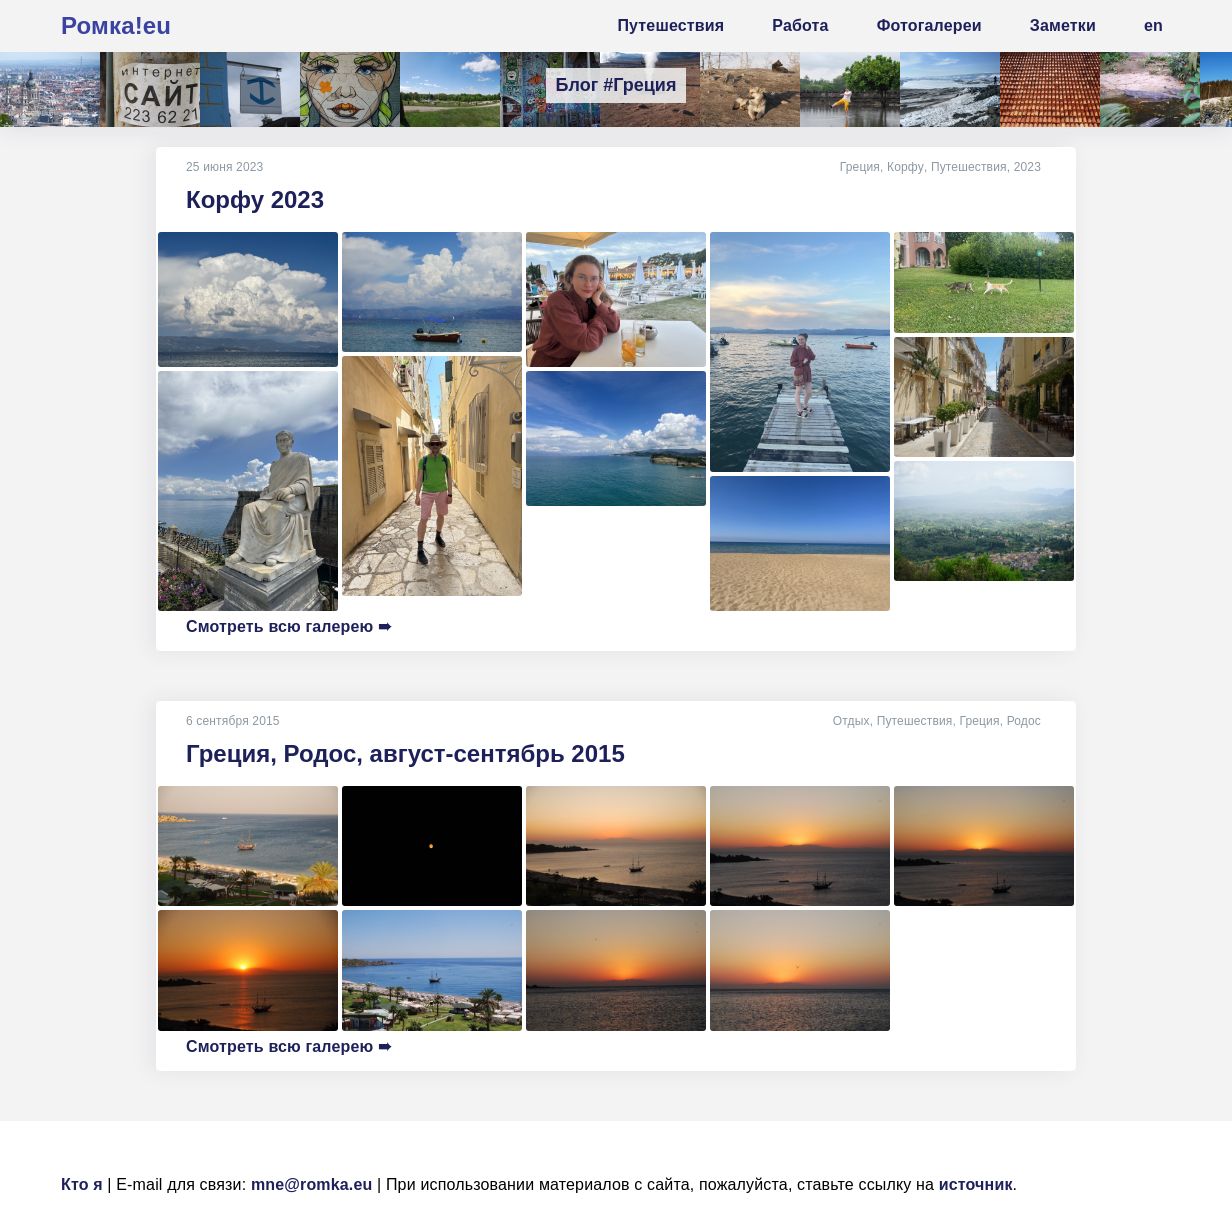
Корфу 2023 (255, 199)
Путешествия (969, 167)
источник (976, 1184)
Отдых (851, 721)
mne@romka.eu (312, 1184)
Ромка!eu (116, 25)
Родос (1024, 721)
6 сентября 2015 (233, 721)
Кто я (82, 1184)
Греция (861, 167)
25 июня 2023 (224, 167)
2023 (1027, 167)
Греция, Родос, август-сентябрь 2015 (405, 753)
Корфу (906, 167)
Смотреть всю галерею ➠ (288, 626)
